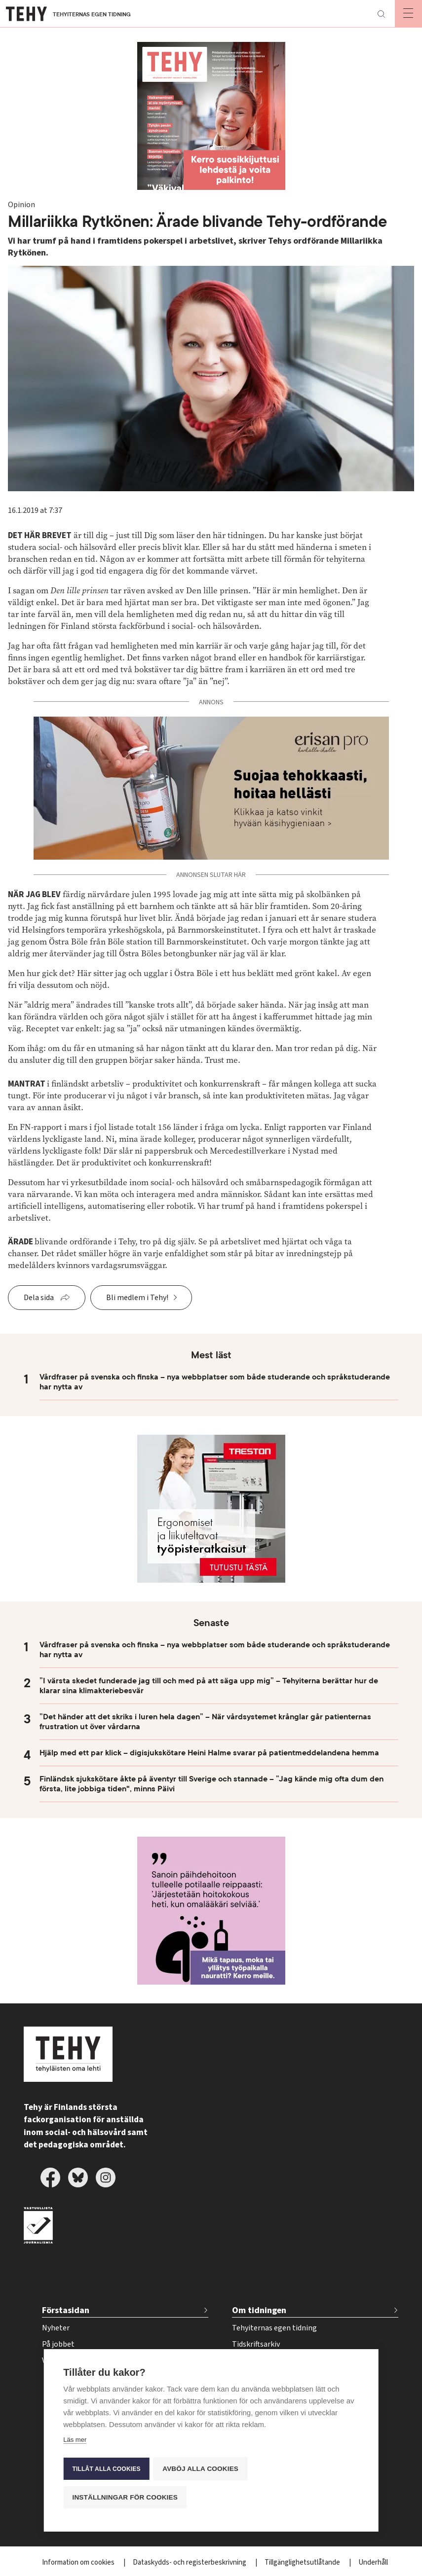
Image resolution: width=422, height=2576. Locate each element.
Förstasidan (65, 2310)
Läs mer (74, 2441)
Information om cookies (79, 2562)
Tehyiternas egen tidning (274, 2327)
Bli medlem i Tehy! (137, 1297)
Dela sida (39, 1297)
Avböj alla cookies (201, 2469)
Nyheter (56, 2327)
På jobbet (58, 2344)
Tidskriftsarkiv (256, 2344)
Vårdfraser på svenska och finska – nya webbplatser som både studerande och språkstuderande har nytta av (214, 1382)
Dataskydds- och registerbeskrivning (190, 2562)
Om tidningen (259, 2310)
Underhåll (373, 2562)
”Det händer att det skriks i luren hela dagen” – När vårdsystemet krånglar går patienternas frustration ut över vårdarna (205, 1722)
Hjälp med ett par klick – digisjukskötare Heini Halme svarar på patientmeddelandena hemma (209, 1753)
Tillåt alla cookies (106, 2470)
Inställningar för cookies (125, 2497)
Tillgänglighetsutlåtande (303, 2562)
